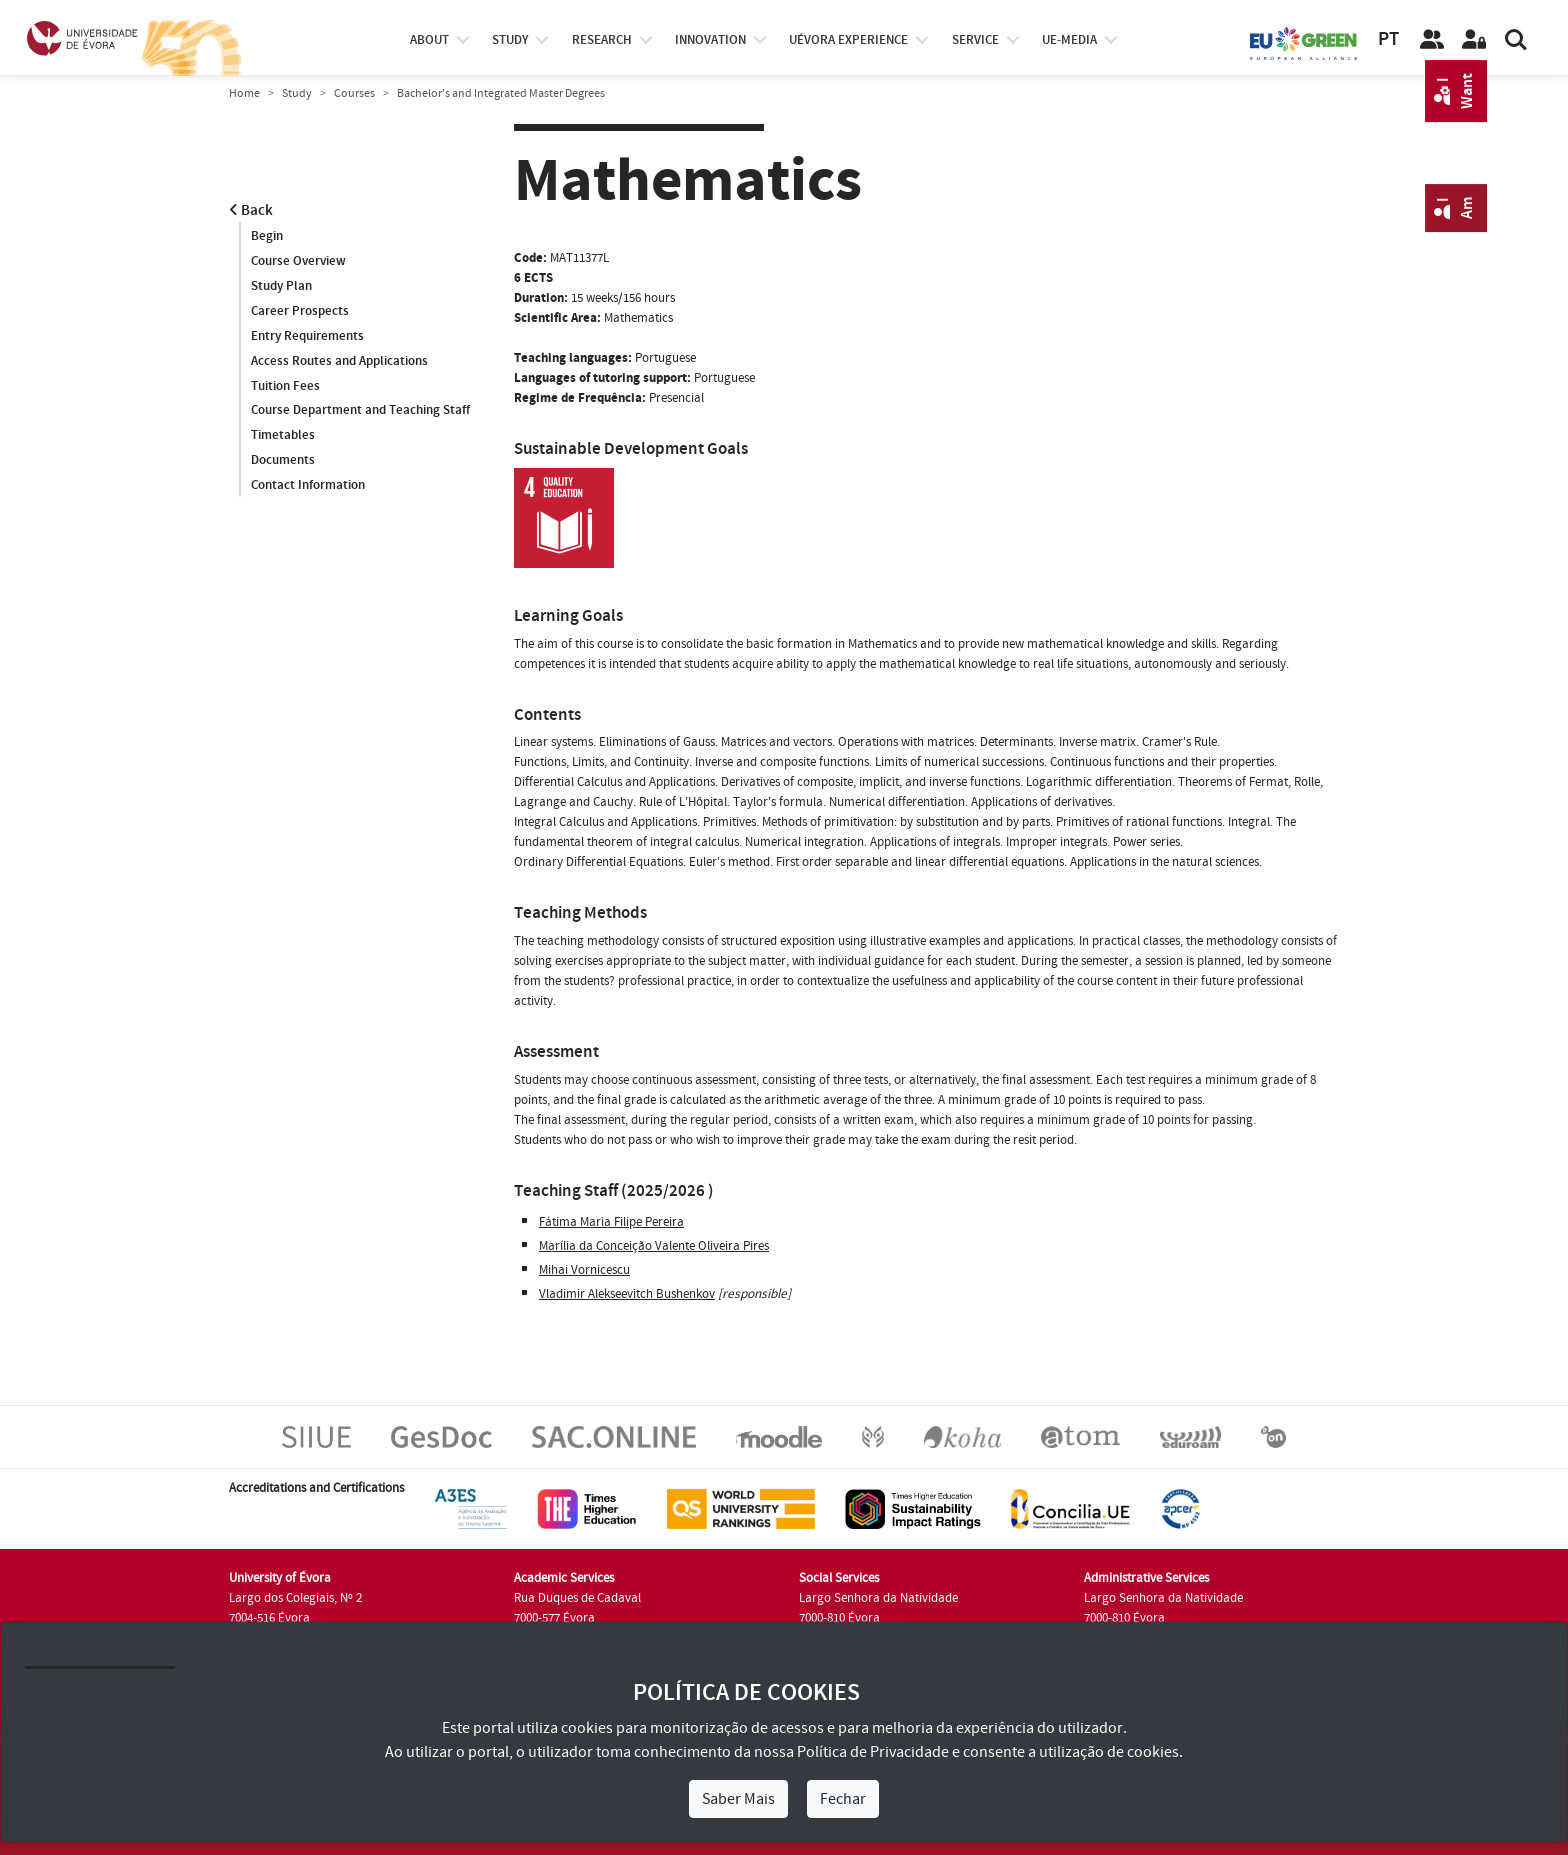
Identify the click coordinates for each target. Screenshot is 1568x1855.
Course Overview (298, 261)
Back (251, 210)
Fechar (843, 1799)
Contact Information (308, 486)
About (429, 40)
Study (297, 93)
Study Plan (281, 286)
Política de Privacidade (873, 1752)
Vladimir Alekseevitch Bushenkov (627, 1294)
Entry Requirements (307, 336)
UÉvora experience (848, 40)
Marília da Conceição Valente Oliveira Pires (654, 1246)
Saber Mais (738, 1799)
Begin (267, 236)
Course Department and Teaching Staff (360, 411)
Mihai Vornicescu (584, 1270)
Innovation (710, 40)
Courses (354, 93)
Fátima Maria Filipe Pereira (611, 1222)
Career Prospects (300, 311)
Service (975, 40)
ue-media (1069, 40)
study (510, 40)
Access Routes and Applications (339, 361)
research (602, 40)
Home (244, 93)
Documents (283, 461)
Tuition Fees (285, 386)
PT (1388, 39)
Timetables (283, 436)
